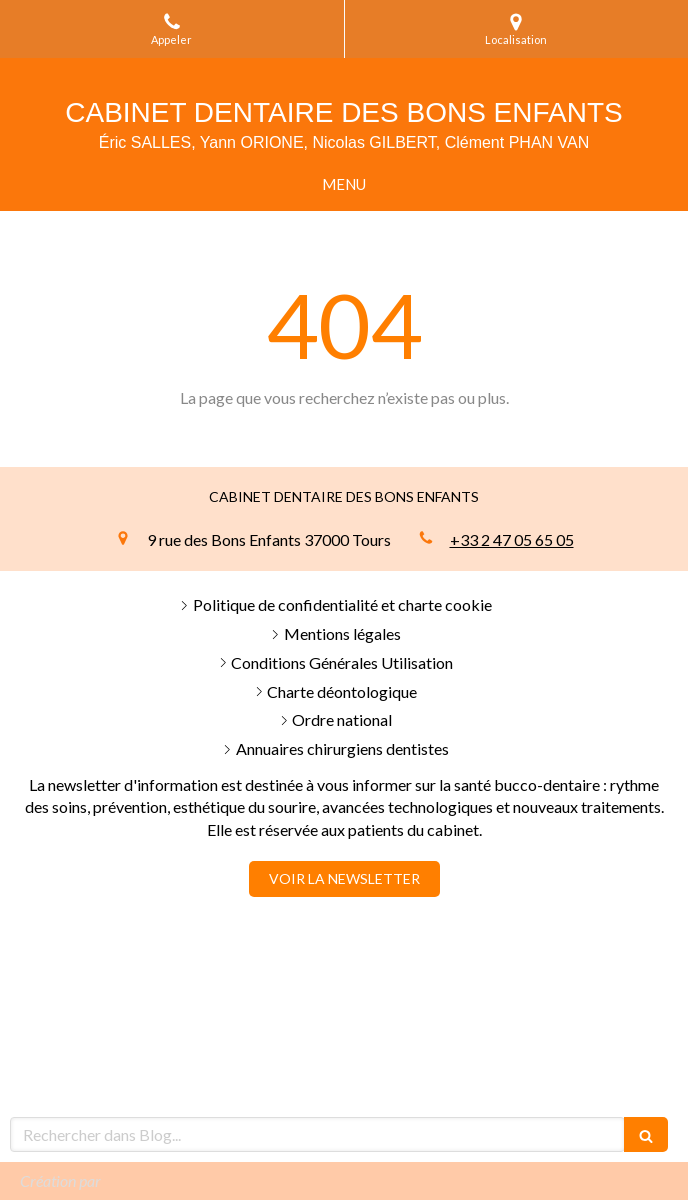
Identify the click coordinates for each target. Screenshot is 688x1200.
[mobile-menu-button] (344, 184)
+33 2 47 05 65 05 (512, 539)
